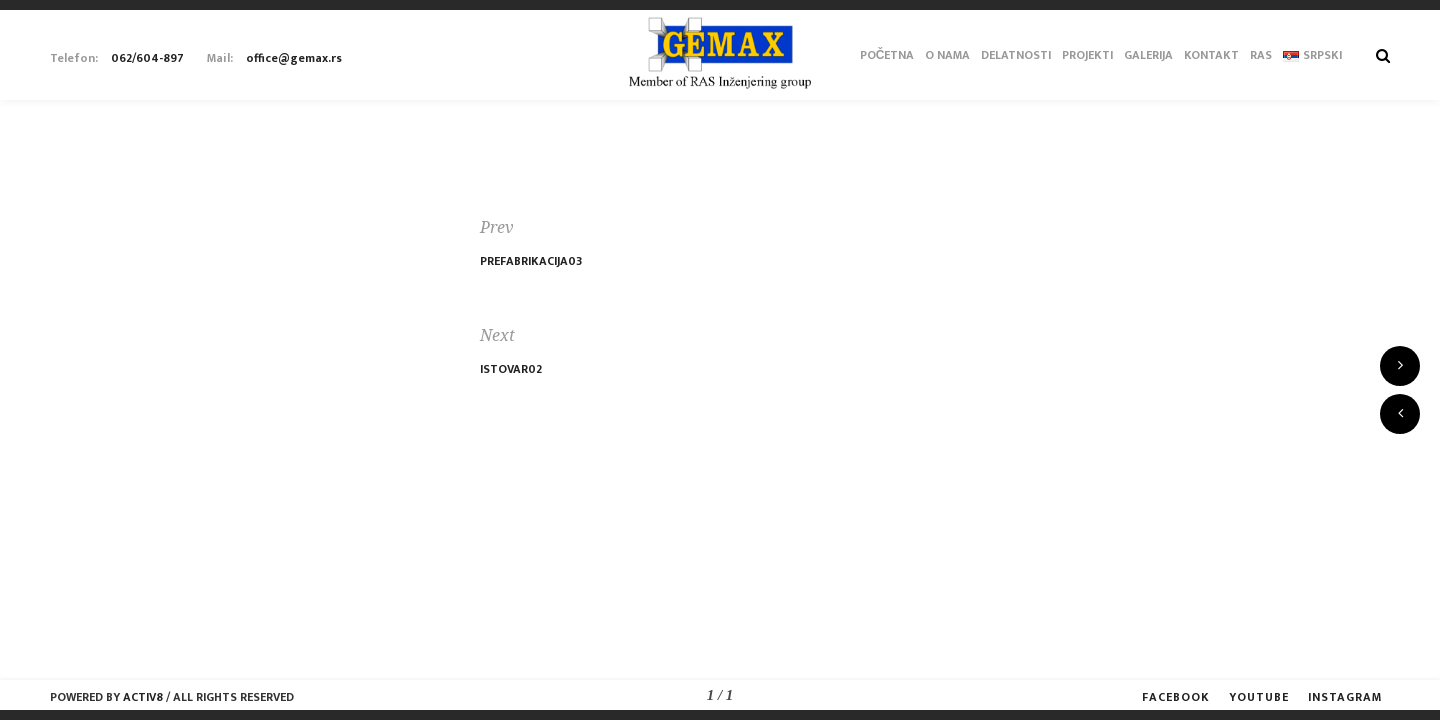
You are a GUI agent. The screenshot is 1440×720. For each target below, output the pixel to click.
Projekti (1087, 55)
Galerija (1148, 55)
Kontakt (1211, 55)
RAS (1261, 55)
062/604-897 (147, 58)
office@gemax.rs (294, 58)
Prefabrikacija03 (531, 261)
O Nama (947, 55)
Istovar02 (511, 369)
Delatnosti (1016, 55)
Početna (887, 55)
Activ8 (143, 697)
